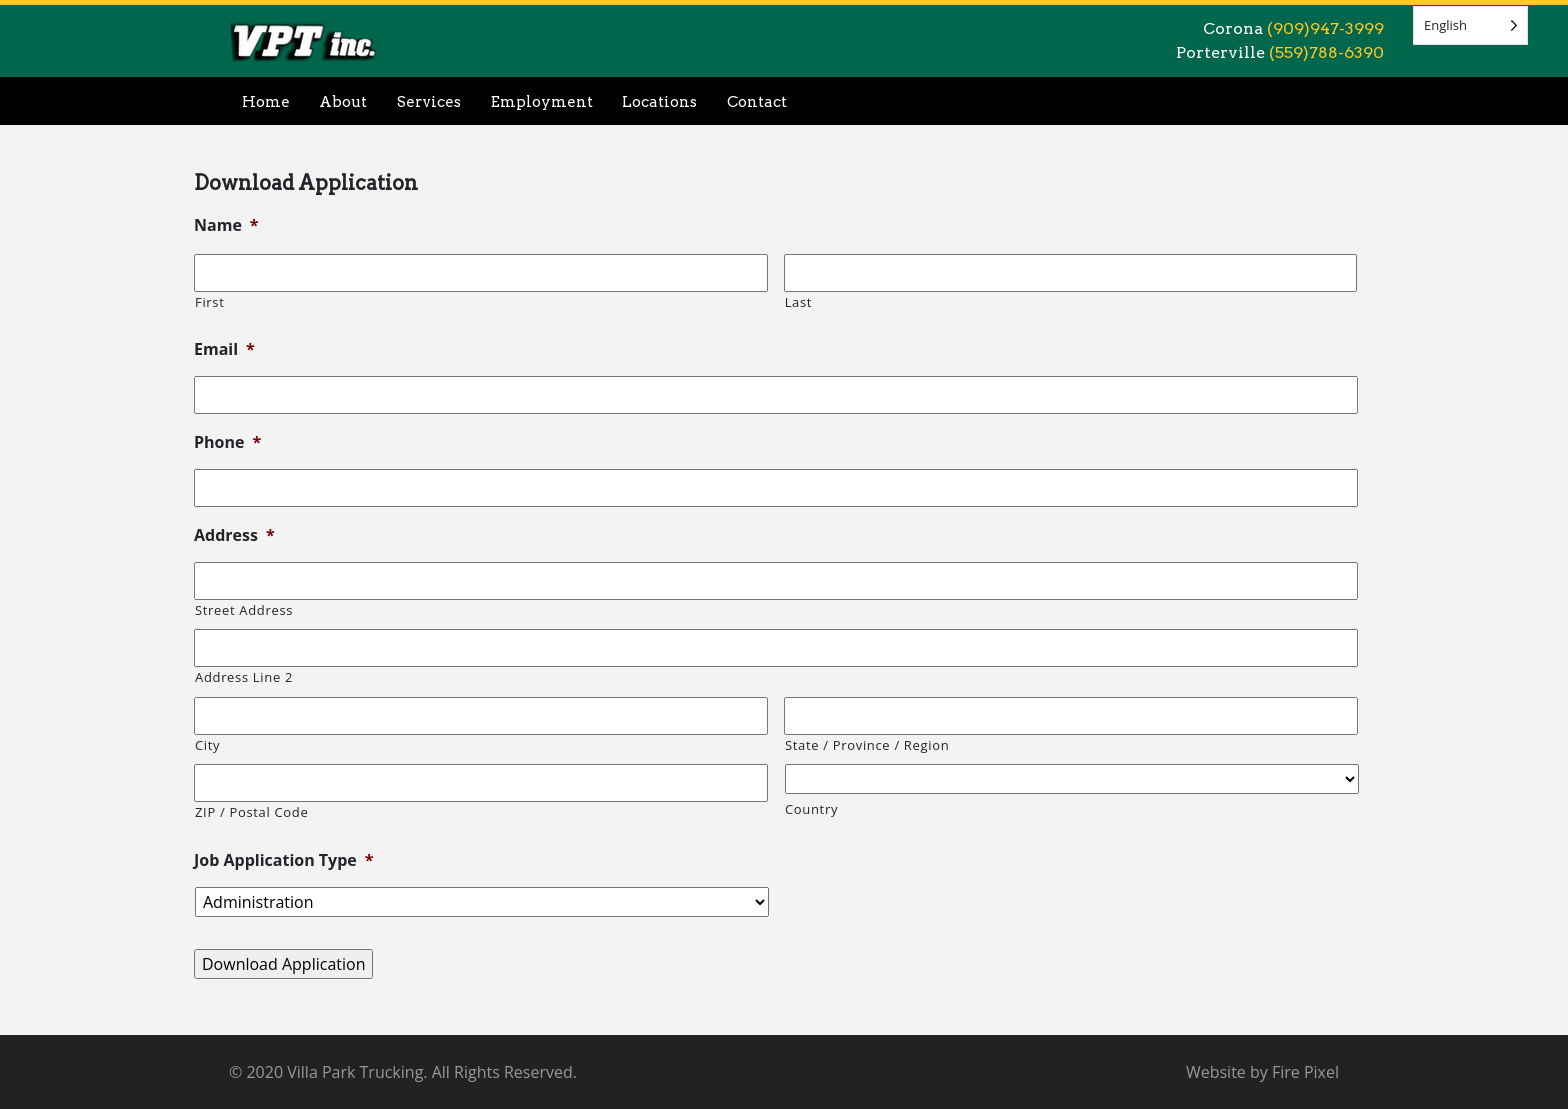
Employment (542, 102)
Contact (757, 102)
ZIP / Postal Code (251, 812)
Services (429, 102)
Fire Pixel (1305, 1072)
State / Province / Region (867, 745)
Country (811, 809)
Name (226, 225)
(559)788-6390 (1326, 52)
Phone (227, 442)
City (207, 745)
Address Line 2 (244, 677)
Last (799, 302)
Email (224, 349)
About (343, 102)
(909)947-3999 (1325, 28)
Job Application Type (284, 860)
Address (234, 535)
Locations (659, 102)
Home (266, 102)
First (209, 302)
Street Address (244, 610)
